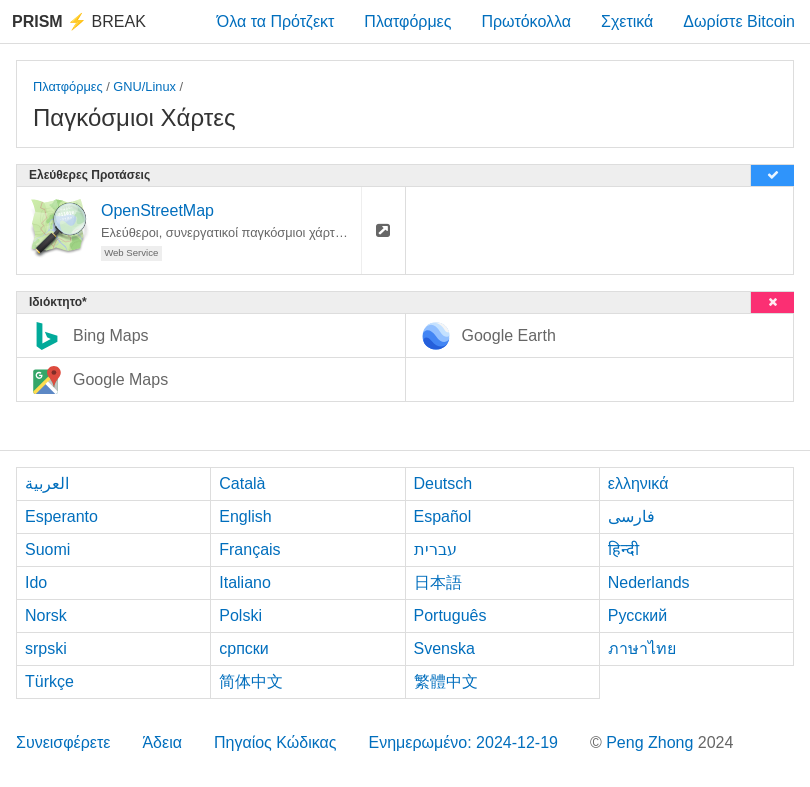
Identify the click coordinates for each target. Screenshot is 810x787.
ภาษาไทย (642, 648)
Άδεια (162, 742)
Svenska (444, 648)
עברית (435, 549)
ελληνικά (638, 483)
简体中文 (251, 681)
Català (242, 483)
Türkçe (49, 681)
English (245, 516)
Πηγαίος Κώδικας (275, 742)
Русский (637, 615)
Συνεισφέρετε (63, 742)
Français (249, 549)
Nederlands (649, 582)
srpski (46, 648)
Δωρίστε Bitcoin (739, 21)
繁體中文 (446, 681)
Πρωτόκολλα (526, 21)
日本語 (438, 582)
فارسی (631, 516)
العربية (47, 483)
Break (79, 21)
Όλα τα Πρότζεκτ (276, 21)
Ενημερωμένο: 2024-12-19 (463, 742)
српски (244, 648)
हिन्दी (623, 549)
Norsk (46, 615)
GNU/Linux (144, 86)
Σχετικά (627, 21)
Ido (36, 582)
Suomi (47, 549)
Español (443, 516)
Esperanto (61, 516)
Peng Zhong (652, 742)
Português (450, 615)
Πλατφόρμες (407, 21)
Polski (240, 615)
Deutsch (443, 483)
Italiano (245, 582)
